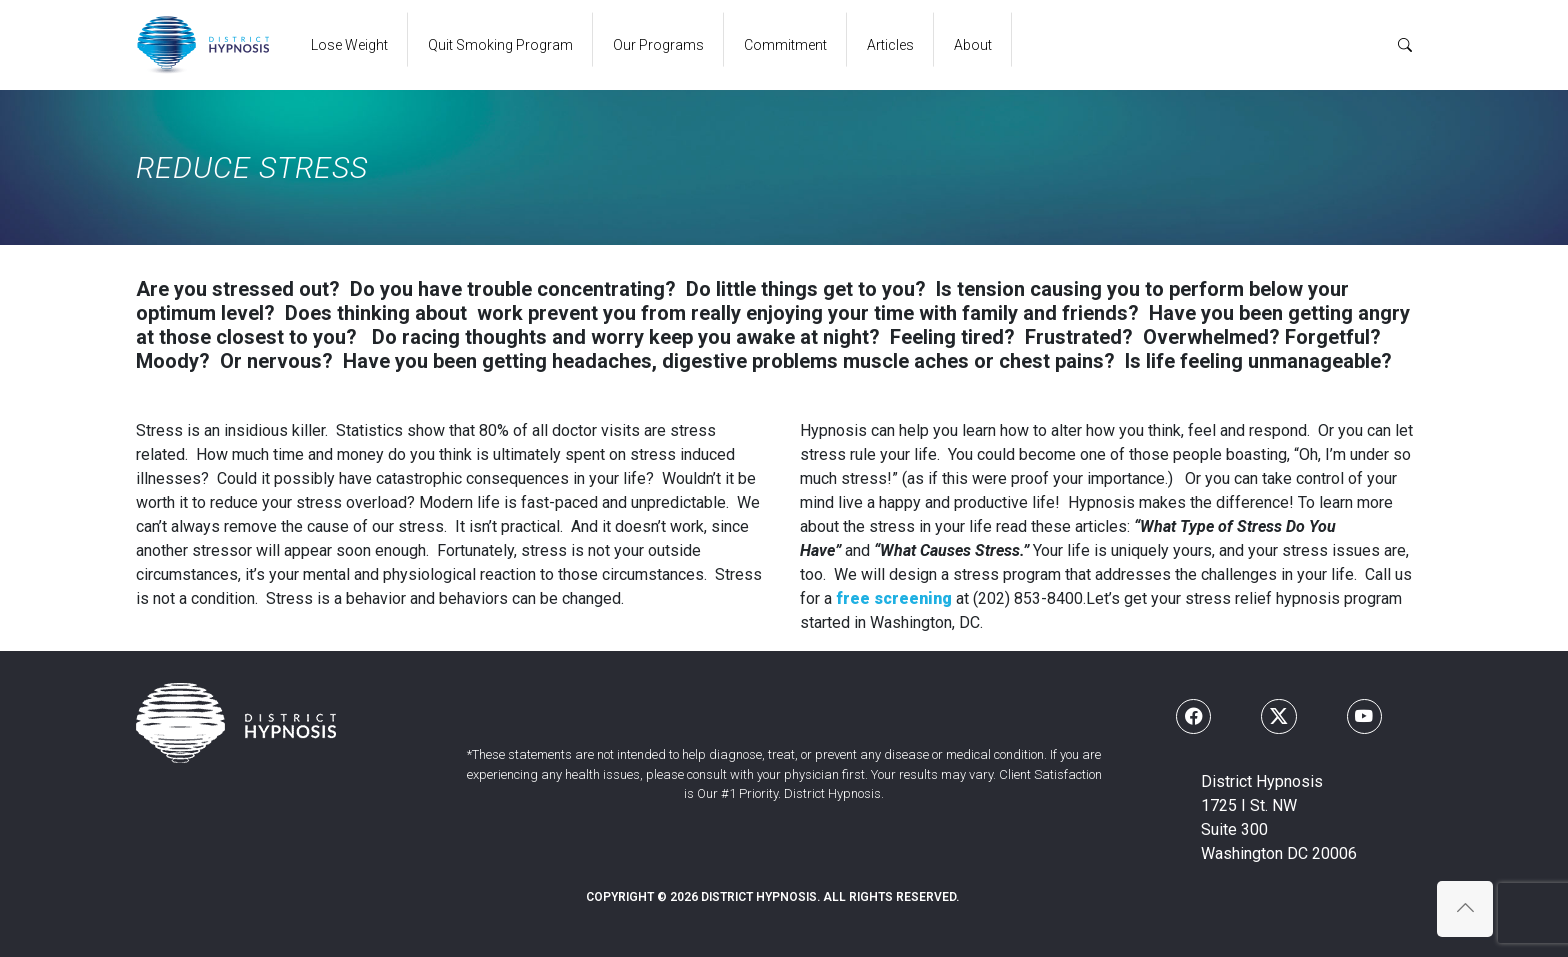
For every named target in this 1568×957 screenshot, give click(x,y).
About (973, 45)
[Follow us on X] (1278, 716)
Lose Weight (349, 45)
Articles (890, 45)
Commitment (785, 45)
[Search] (1405, 45)
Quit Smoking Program (500, 45)
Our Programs (658, 45)
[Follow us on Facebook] (1193, 716)
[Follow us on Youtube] (1364, 716)
